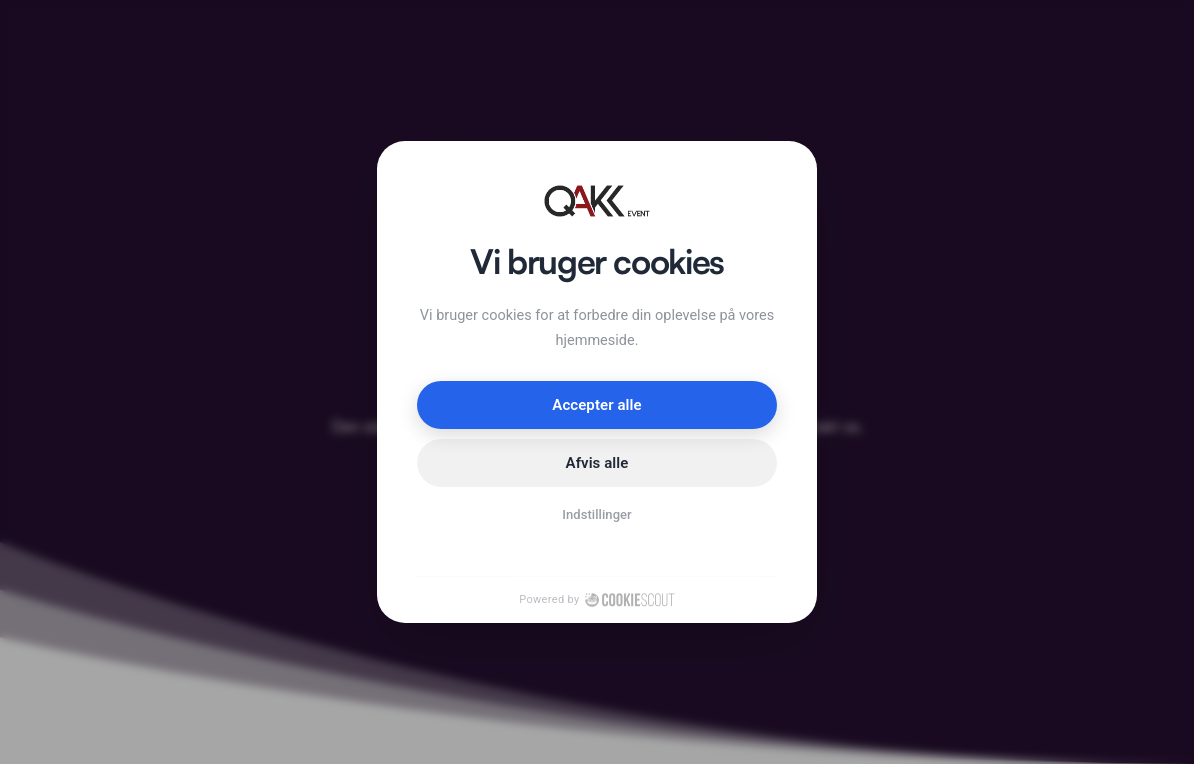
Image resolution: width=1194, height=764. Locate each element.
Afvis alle (597, 463)
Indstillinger (597, 514)
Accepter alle (596, 405)
